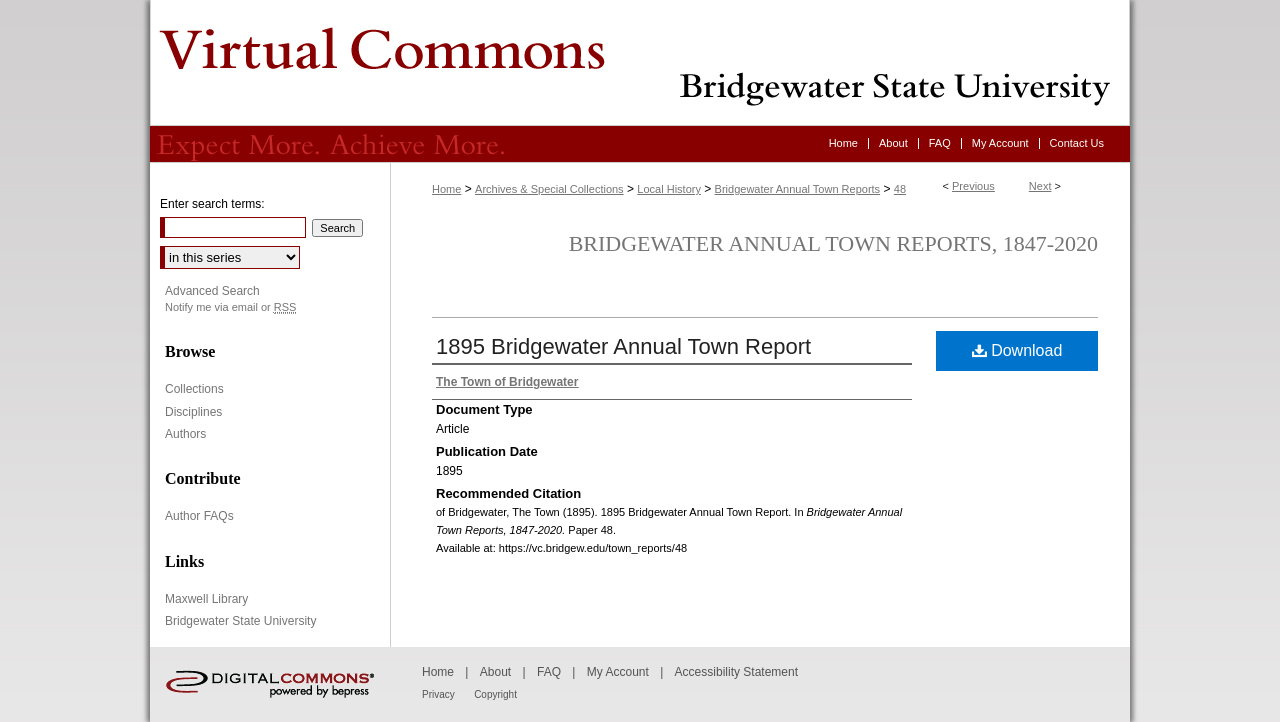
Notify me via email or (230, 307)
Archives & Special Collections (549, 189)
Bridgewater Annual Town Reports (798, 189)
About (495, 672)
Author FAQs (199, 516)
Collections (194, 389)
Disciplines (193, 412)
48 (900, 189)
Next (1040, 186)
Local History (669, 189)
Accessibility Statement (736, 672)
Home (446, 189)
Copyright (495, 694)
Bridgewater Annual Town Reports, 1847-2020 (833, 243)
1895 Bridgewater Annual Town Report (623, 346)
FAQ (549, 672)
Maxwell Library (206, 599)
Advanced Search (212, 291)
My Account (618, 672)
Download (1017, 350)
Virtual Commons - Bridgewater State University (640, 63)
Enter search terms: (212, 204)
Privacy (438, 694)
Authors (185, 434)
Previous (973, 186)
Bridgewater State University (240, 621)
